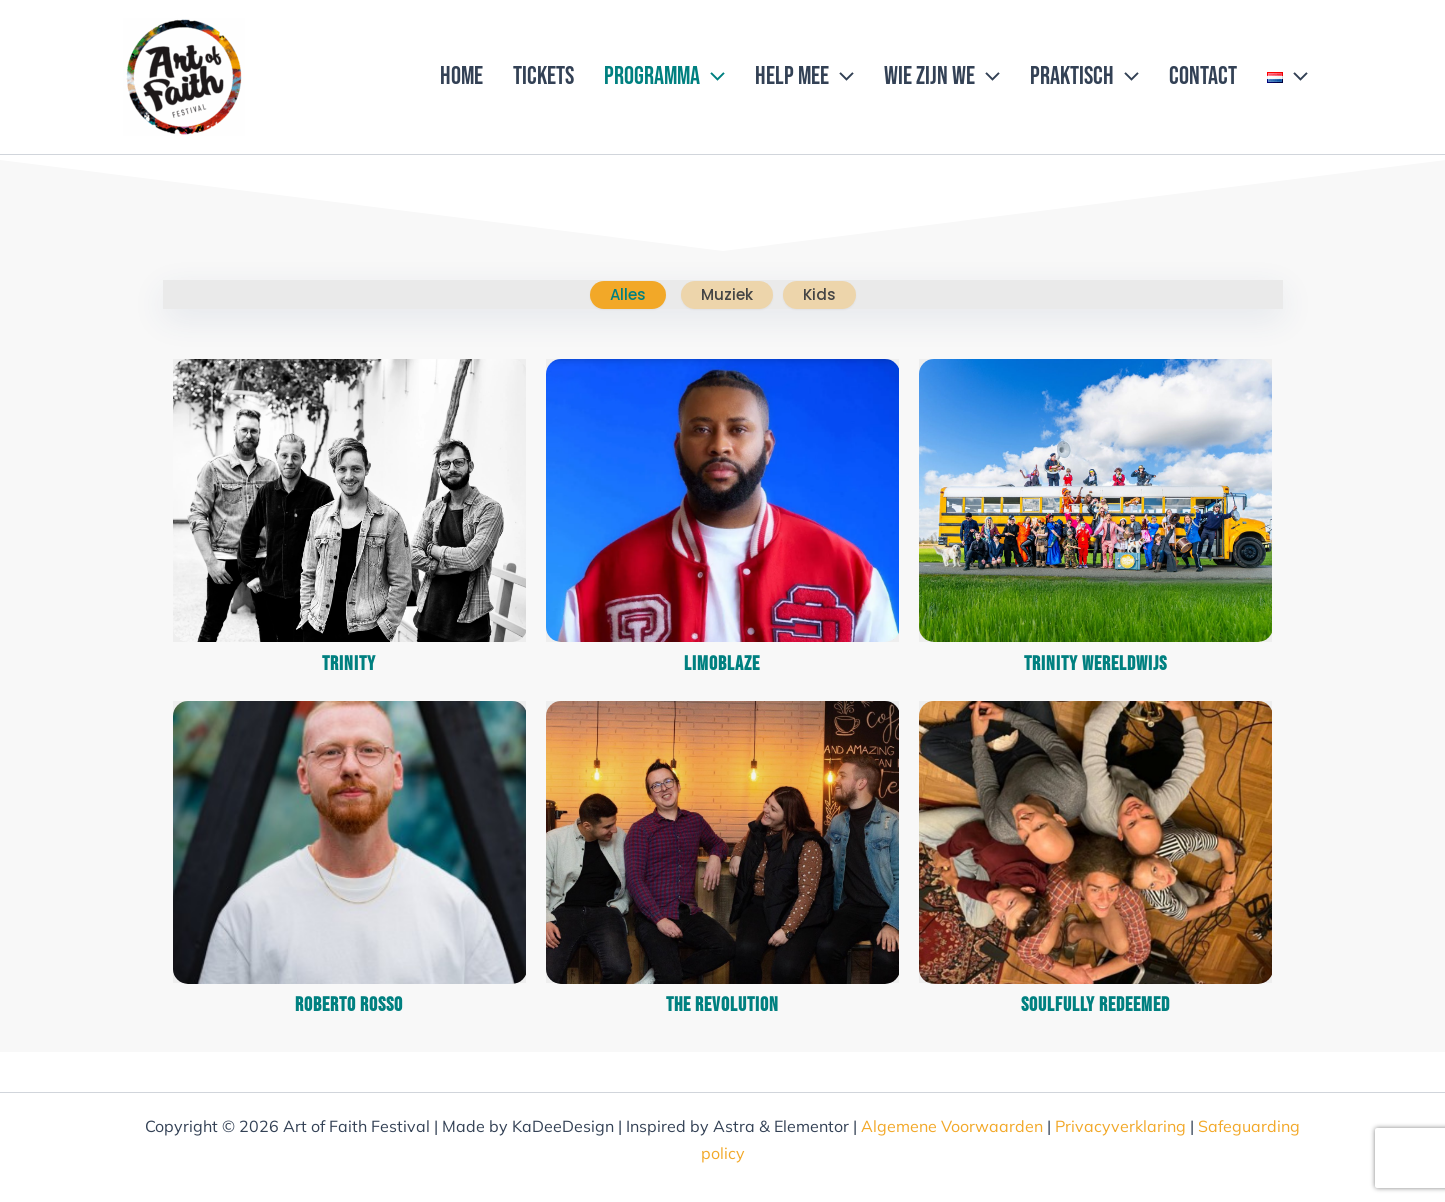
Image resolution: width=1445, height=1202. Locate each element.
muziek (727, 294)
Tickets (543, 76)
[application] (712, 77)
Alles (628, 294)
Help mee (804, 77)
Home (461, 76)
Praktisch (1084, 77)
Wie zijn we (942, 77)
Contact (1203, 76)
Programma (664, 77)
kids (819, 294)
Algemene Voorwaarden (952, 1126)
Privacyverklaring (1120, 1126)
